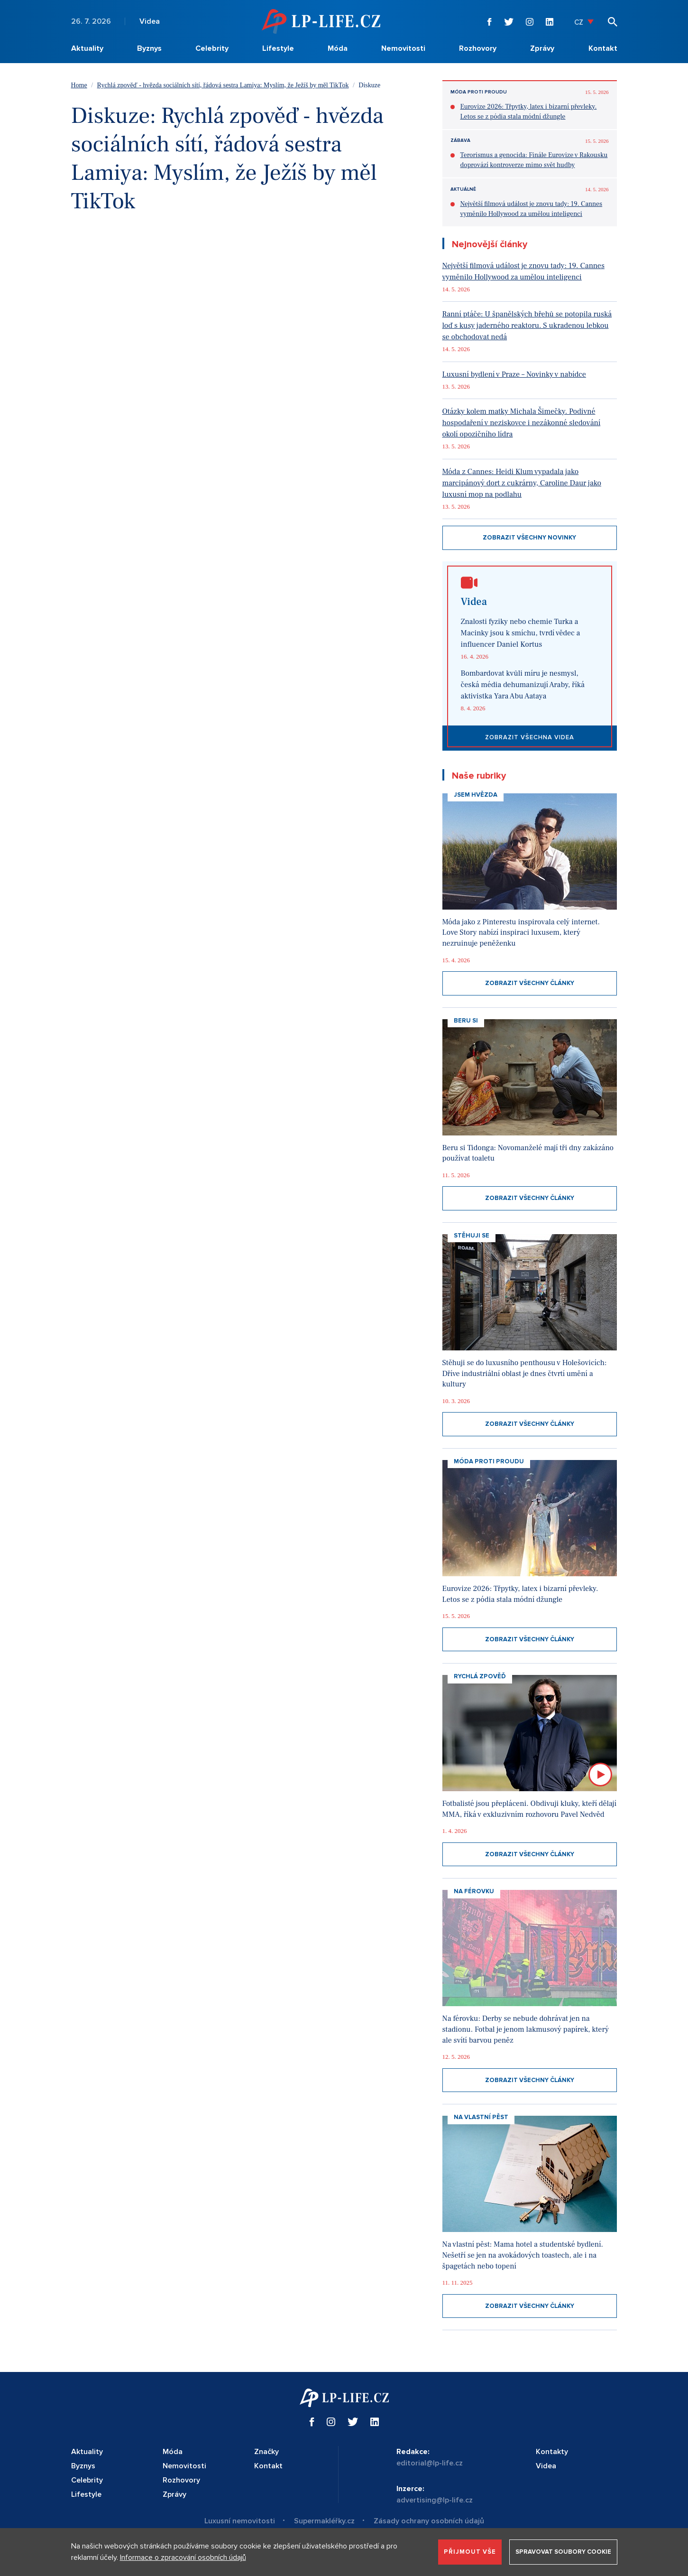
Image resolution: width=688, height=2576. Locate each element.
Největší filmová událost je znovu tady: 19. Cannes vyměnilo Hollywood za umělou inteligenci (531, 209)
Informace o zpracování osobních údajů (183, 2557)
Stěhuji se (471, 1235)
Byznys (149, 48)
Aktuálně (463, 189)
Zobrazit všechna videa (529, 737)
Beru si (466, 1020)
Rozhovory (477, 48)
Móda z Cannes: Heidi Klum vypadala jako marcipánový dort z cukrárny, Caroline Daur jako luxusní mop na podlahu (522, 483)
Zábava (460, 140)
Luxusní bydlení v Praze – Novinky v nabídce (514, 374)
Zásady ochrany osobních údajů (429, 2521)
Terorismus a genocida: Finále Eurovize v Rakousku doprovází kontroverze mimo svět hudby (534, 160)
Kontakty (552, 2451)
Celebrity (212, 48)
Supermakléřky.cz (324, 2521)
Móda (338, 48)
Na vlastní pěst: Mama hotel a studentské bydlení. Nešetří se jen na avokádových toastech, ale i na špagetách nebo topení (522, 2255)
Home (79, 85)
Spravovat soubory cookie (563, 2552)
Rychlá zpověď (480, 1676)
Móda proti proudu (478, 92)
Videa (149, 21)
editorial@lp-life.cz (429, 2463)
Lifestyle (278, 48)
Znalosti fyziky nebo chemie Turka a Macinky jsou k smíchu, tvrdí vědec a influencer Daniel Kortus (520, 633)
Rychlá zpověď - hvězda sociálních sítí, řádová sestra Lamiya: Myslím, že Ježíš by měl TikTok (223, 85)
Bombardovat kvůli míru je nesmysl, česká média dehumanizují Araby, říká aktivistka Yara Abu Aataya (523, 685)
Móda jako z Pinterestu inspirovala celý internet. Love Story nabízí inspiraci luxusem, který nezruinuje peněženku (521, 932)
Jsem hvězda (475, 795)
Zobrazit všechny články (529, 983)
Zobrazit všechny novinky (529, 537)
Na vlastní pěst (481, 2117)
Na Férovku (474, 1891)
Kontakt (602, 48)
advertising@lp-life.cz (434, 2500)
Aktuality (87, 48)
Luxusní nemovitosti (239, 2521)
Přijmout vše (470, 2552)
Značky (266, 2451)
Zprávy (542, 48)
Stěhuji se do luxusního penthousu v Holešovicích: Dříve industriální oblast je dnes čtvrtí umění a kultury (524, 1373)
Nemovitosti (403, 48)
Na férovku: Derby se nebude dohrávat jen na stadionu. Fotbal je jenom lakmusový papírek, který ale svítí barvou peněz (525, 2029)
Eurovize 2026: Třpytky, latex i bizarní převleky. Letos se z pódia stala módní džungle (528, 111)
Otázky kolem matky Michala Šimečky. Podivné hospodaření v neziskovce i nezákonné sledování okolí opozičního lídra (521, 423)
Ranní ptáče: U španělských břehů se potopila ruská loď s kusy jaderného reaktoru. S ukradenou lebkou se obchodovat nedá (527, 325)
